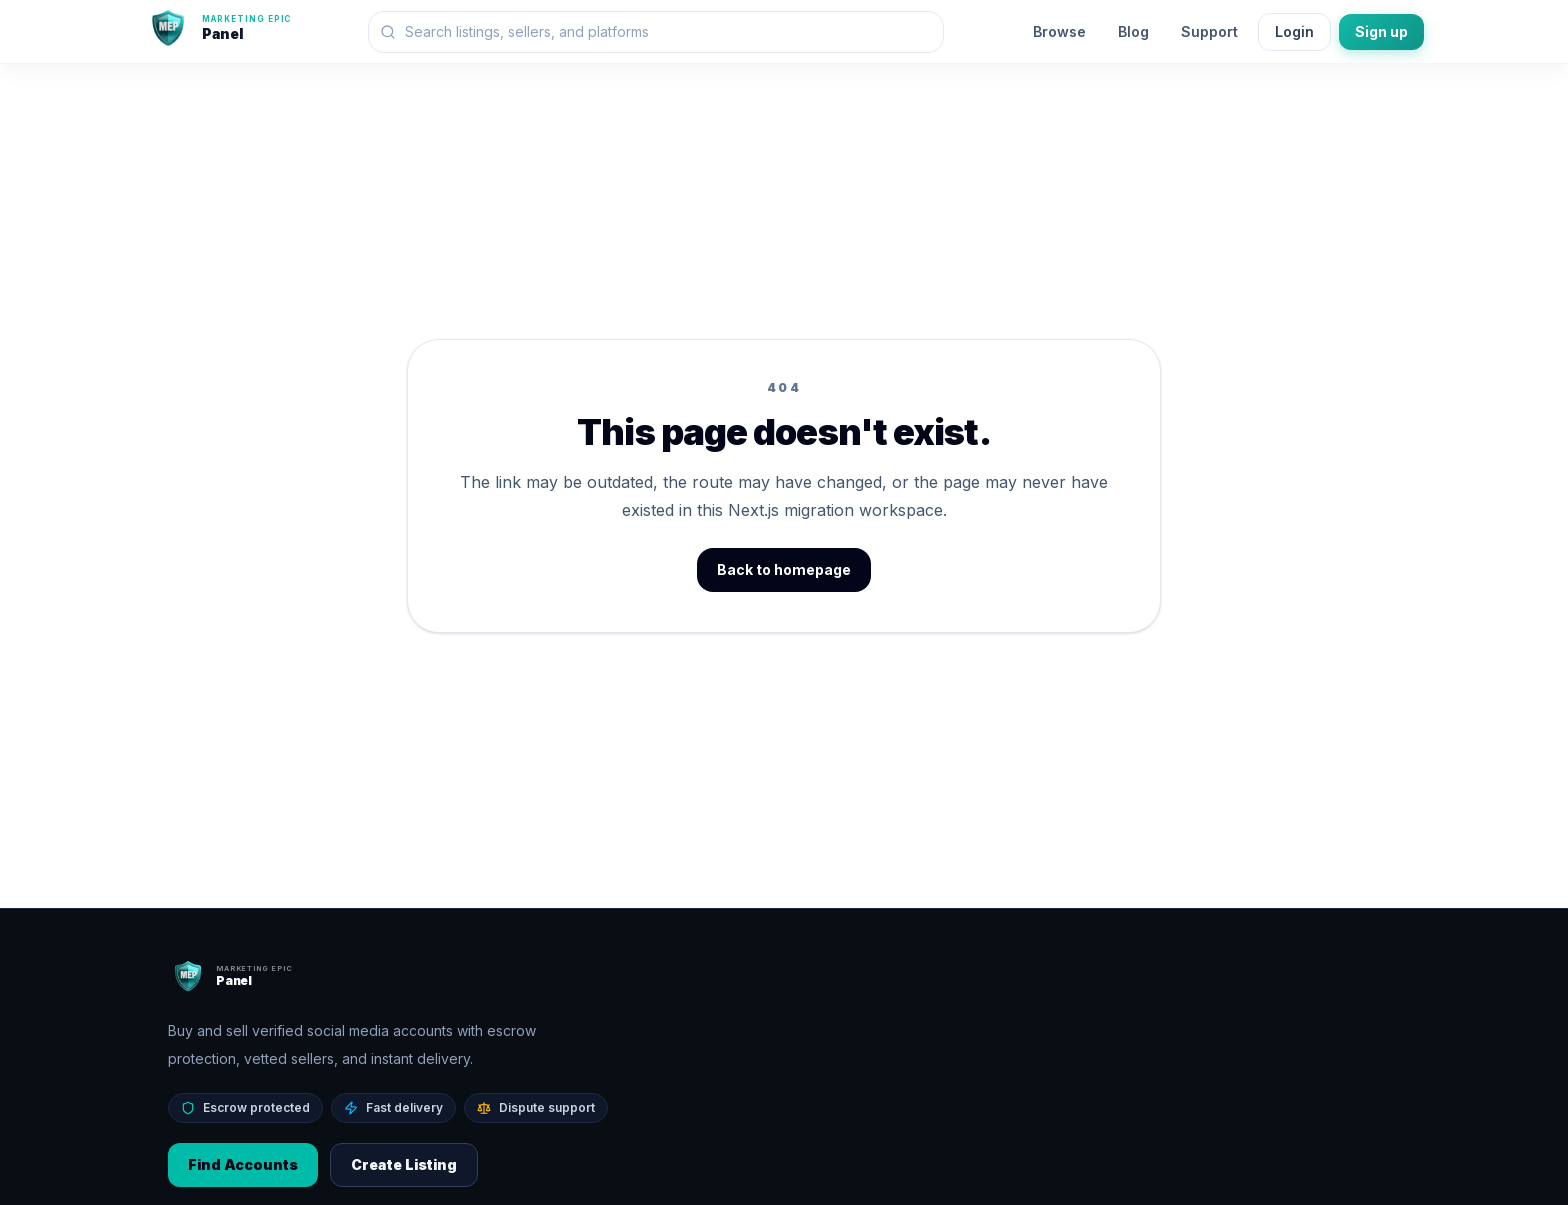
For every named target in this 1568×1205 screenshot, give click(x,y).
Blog (1133, 31)
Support (1209, 31)
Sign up (1381, 31)
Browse (1059, 31)
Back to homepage (784, 569)
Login (1294, 31)
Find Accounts (243, 1164)
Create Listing (404, 1164)
